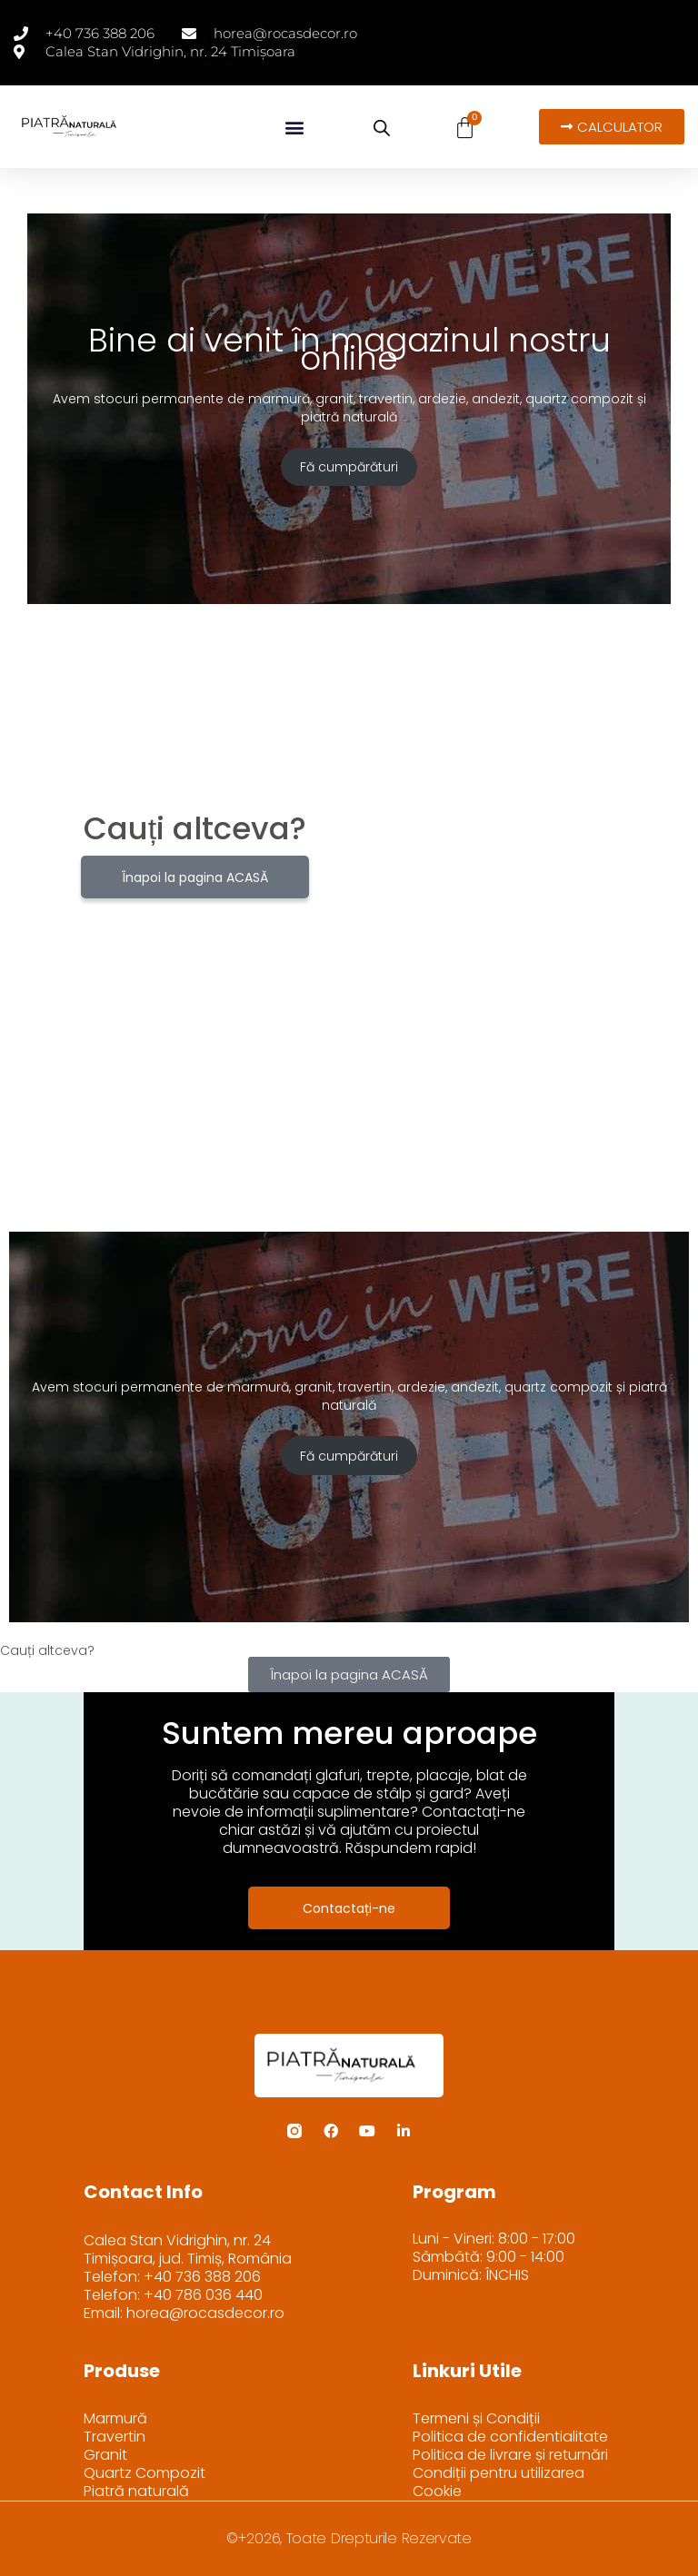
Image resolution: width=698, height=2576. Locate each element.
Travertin (114, 2437)
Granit (105, 2455)
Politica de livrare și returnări (510, 2455)
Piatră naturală (136, 2491)
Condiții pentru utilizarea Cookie (498, 2482)
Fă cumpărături (349, 467)
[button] (294, 127)
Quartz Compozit (144, 2473)
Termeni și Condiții (476, 2419)
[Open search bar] (382, 128)
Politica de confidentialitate (510, 2437)
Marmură (115, 2419)
